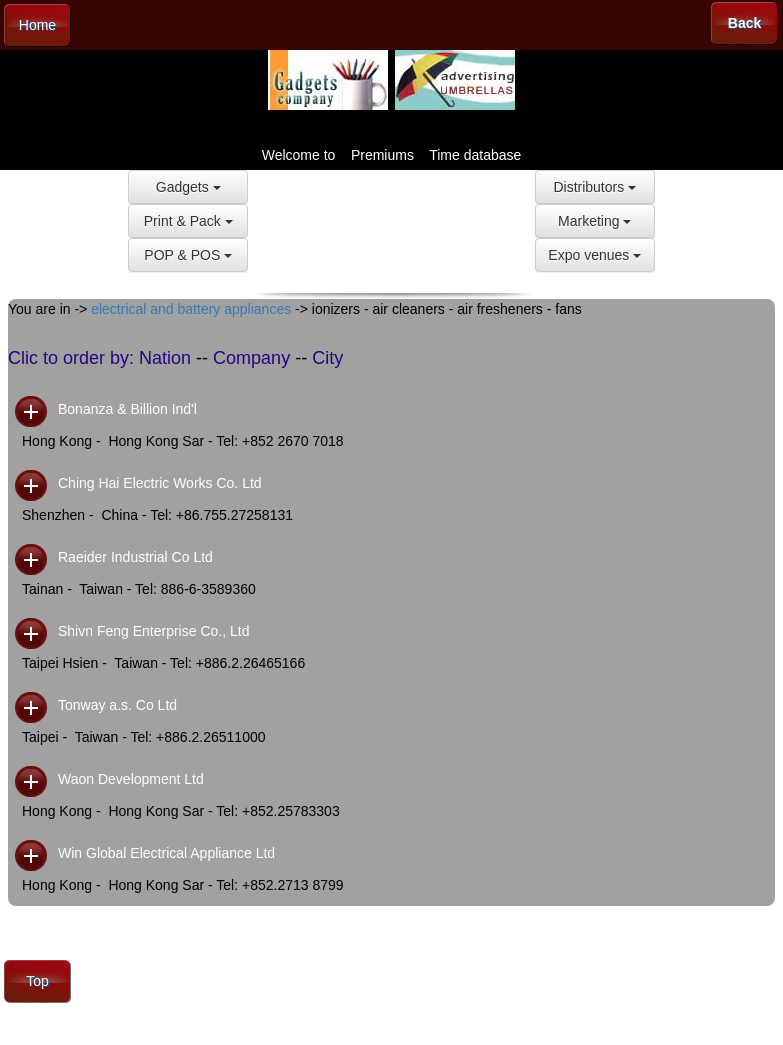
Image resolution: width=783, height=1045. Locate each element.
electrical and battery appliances (191, 309)
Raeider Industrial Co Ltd (135, 557)
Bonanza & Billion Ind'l (127, 409)
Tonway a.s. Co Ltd (117, 705)
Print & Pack (188, 221)
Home (37, 25)
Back (744, 23)
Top (37, 981)
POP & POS (188, 255)
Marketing (594, 221)
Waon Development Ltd (131, 779)
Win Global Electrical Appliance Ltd (166, 853)
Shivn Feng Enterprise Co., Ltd (153, 631)
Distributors (594, 187)
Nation (165, 358)
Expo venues (594, 255)
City (327, 358)
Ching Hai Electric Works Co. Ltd (160, 483)
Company (251, 358)
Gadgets (188, 187)
